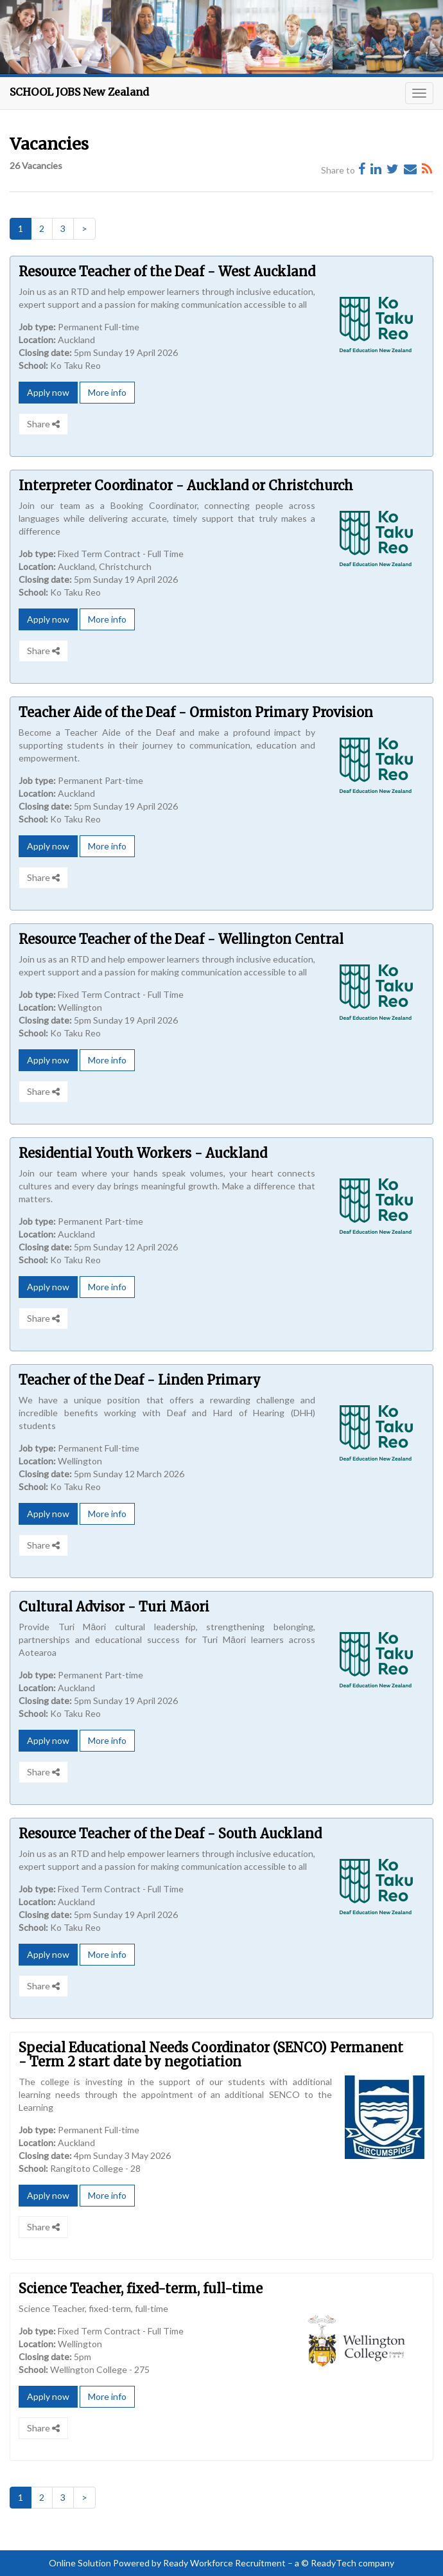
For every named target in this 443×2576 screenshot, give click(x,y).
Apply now (48, 392)
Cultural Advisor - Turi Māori (114, 1607)
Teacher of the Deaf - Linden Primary (140, 1380)
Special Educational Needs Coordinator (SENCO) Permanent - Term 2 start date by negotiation (211, 2054)
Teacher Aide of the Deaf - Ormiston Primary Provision (196, 712)
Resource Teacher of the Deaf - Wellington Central (181, 939)
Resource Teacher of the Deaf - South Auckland (170, 1833)
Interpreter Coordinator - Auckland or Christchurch (186, 485)
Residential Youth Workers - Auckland (143, 1153)
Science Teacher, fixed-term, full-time (141, 2288)
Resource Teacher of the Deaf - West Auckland (167, 271)
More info (107, 392)
